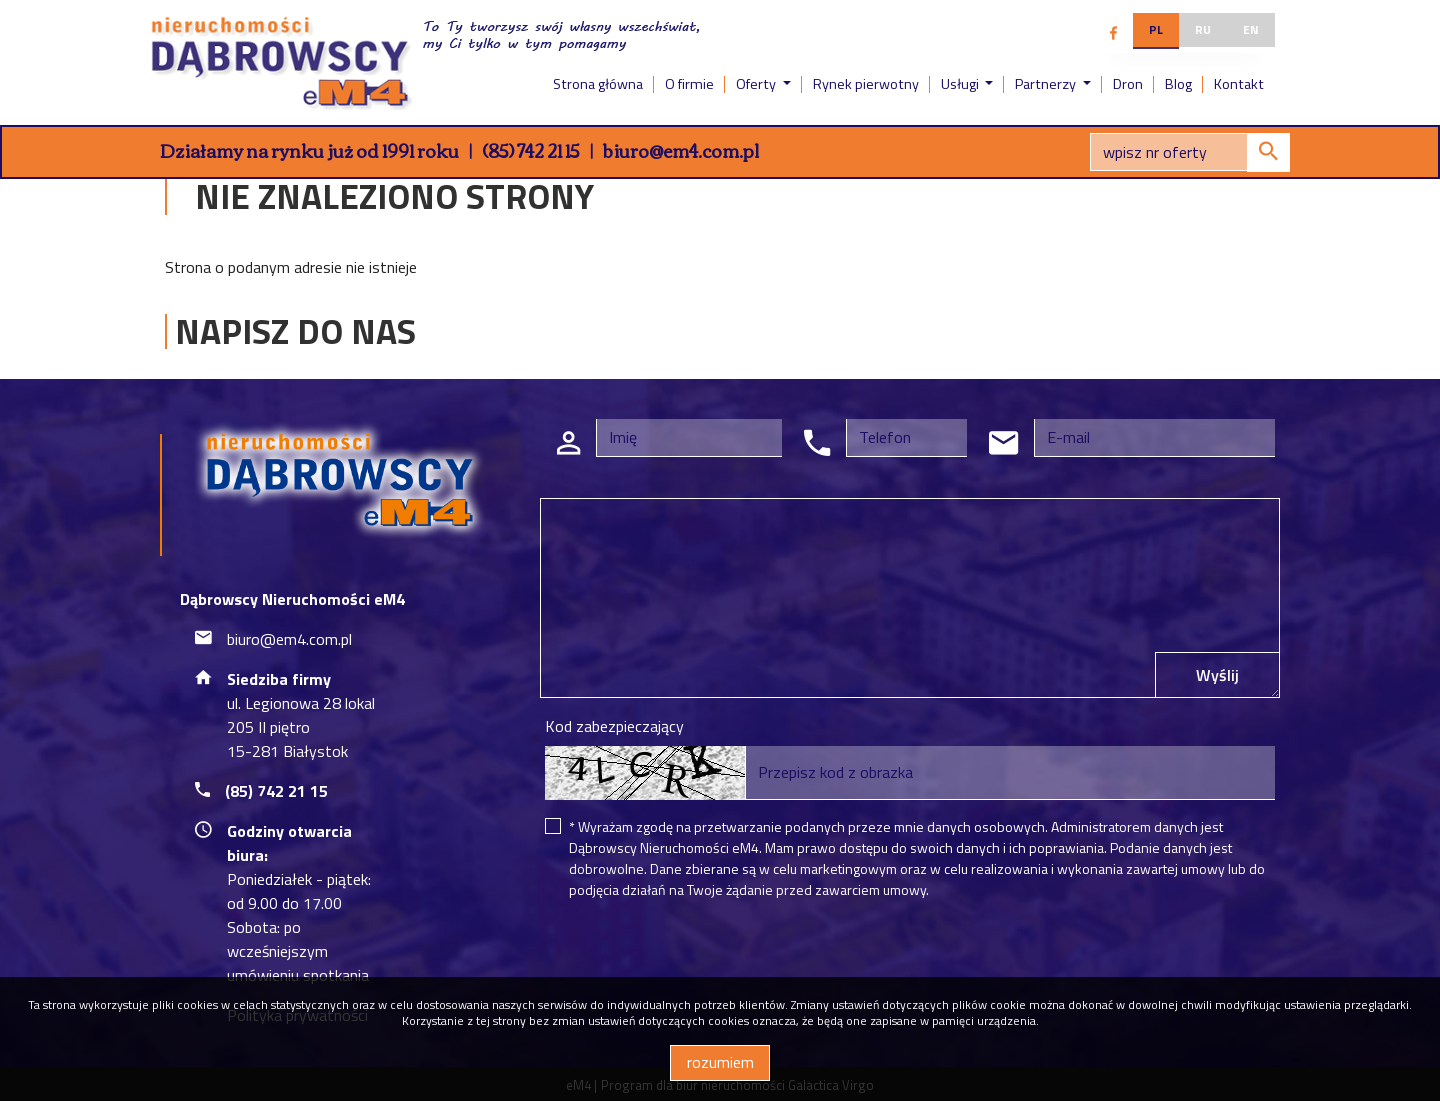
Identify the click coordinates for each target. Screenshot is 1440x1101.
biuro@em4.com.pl (681, 150)
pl (1156, 29)
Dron (1128, 84)
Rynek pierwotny (866, 84)
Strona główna (598, 84)
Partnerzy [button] (1047, 84)
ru (1203, 29)
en (1251, 29)
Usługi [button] (961, 84)
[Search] (1190, 152)
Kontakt (1239, 84)
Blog (1178, 84)
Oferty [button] (757, 84)
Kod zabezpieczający (614, 726)
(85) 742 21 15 (531, 150)
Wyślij (1217, 675)
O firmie (689, 84)
